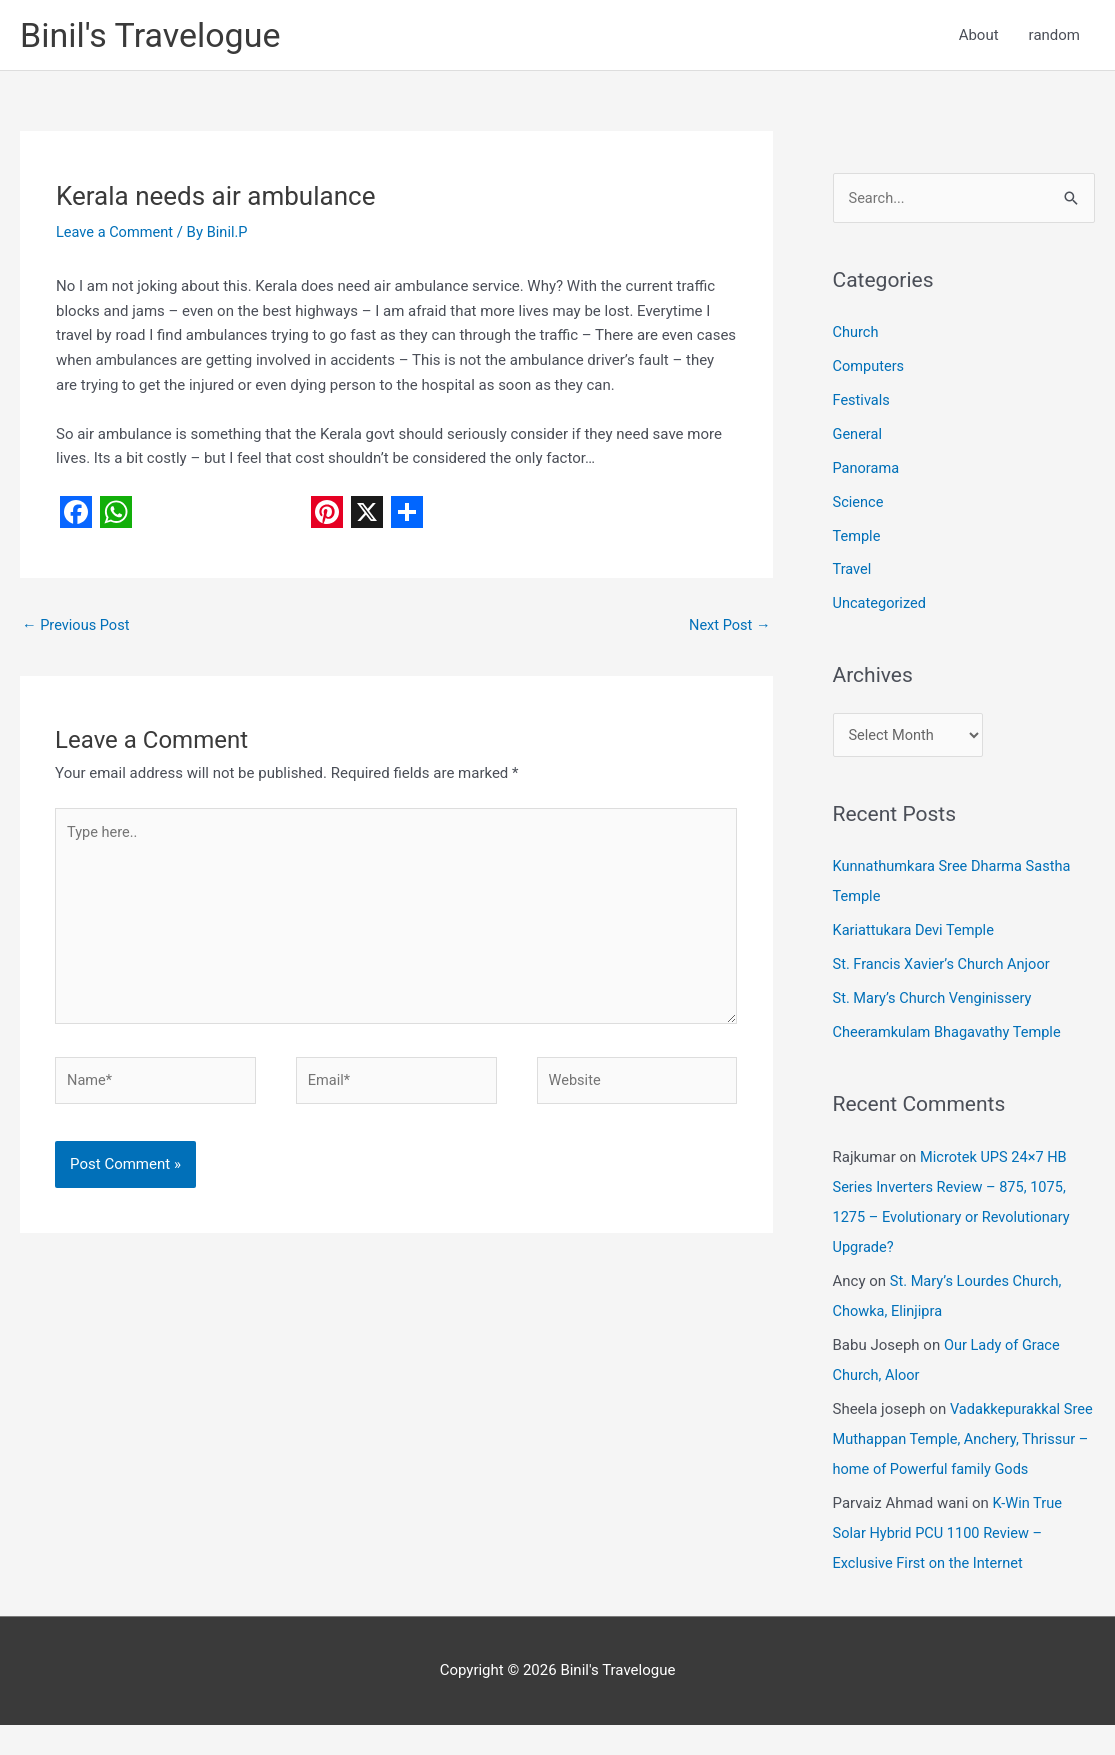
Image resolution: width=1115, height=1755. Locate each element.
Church (856, 335)
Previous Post (77, 627)
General (858, 437)
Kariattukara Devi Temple (916, 933)
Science (859, 504)
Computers (870, 369)
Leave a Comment (116, 234)
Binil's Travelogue (154, 35)
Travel (853, 572)
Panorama (867, 470)
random (1054, 36)
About (979, 36)
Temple (857, 538)
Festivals (862, 403)
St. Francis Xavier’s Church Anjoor (945, 966)
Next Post (728, 627)
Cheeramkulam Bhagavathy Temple (950, 1034)
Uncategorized (881, 605)
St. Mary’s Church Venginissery (935, 1000)
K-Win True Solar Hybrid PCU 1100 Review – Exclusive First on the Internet (949, 1563)
